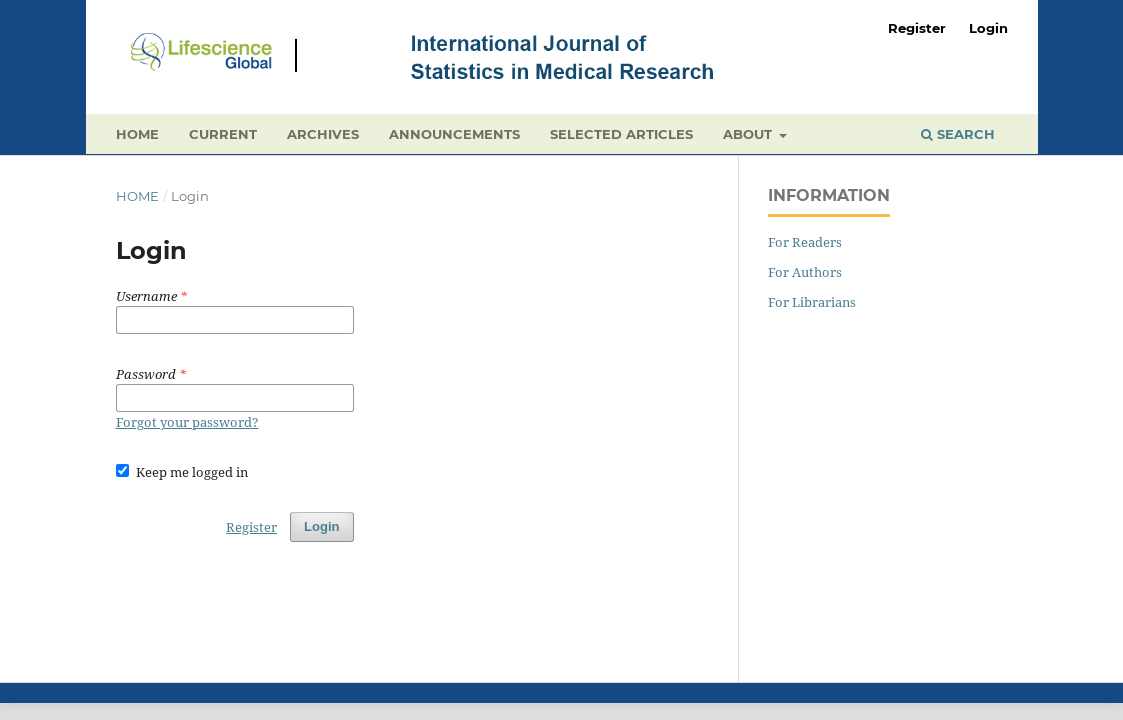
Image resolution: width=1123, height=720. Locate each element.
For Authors (805, 272)
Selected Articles (621, 134)
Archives (323, 134)
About (749, 134)
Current (223, 134)
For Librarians (812, 302)
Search (958, 134)
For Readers (805, 242)
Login (988, 28)
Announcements (454, 134)
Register (917, 28)
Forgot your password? (187, 422)
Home (137, 134)
